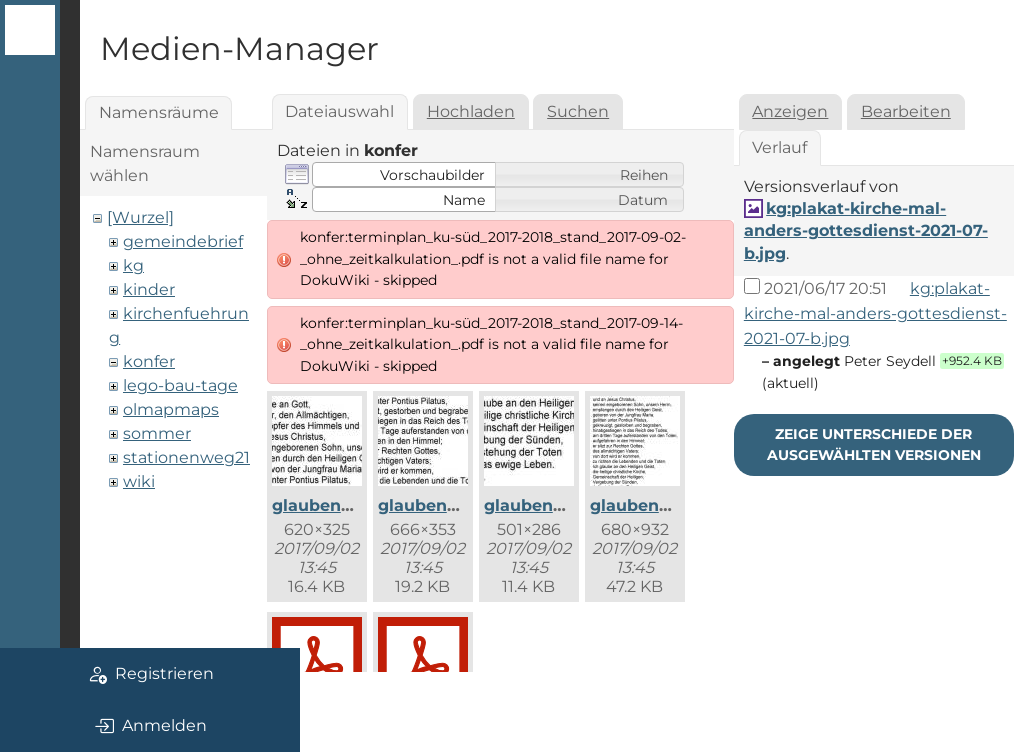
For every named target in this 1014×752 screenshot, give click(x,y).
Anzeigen (790, 111)
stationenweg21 (186, 457)
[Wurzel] (140, 217)
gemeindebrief (183, 241)
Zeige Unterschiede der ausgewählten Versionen (874, 444)
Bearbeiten (906, 111)
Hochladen (471, 111)
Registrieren (150, 674)
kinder (149, 289)
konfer (149, 361)
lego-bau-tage (180, 385)
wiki (139, 481)
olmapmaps (171, 409)
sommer (157, 433)
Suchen (578, 111)
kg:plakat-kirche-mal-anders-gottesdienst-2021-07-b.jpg (866, 231)
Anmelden (150, 726)
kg (133, 265)
